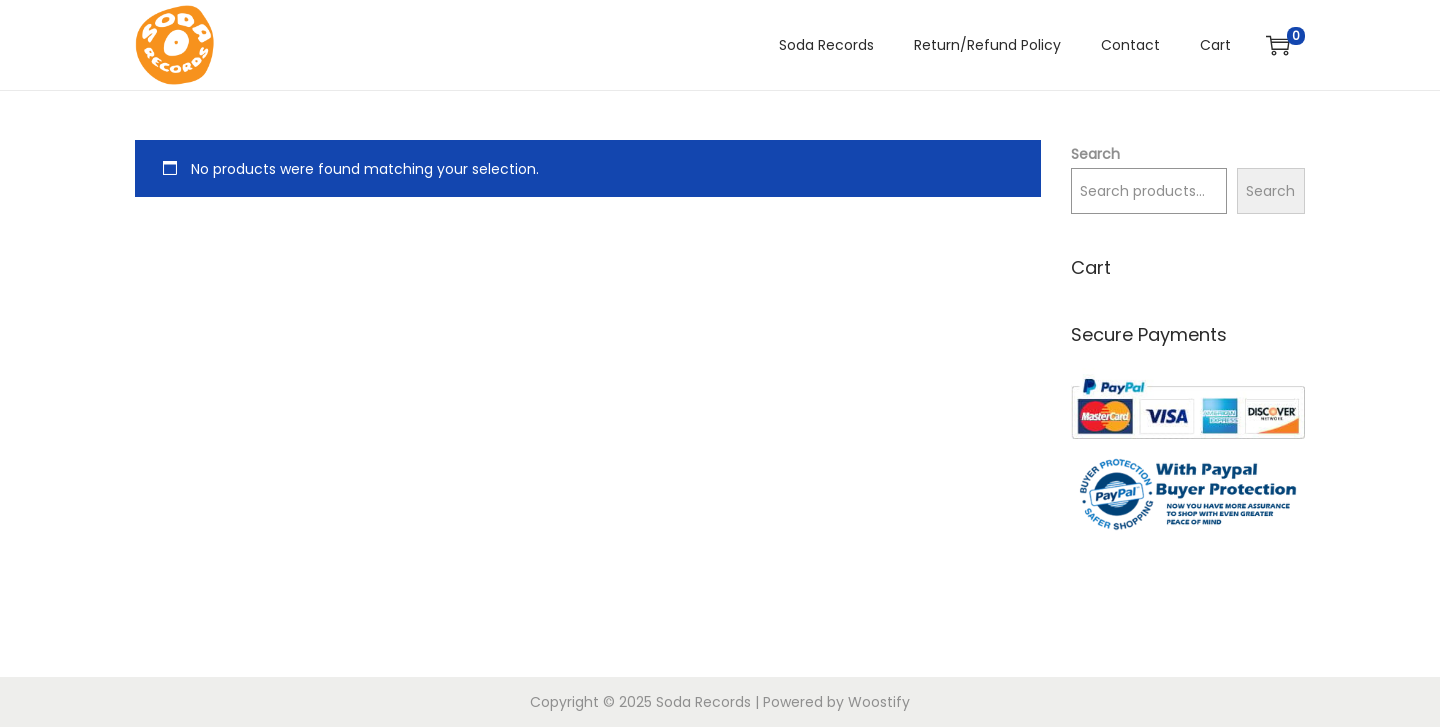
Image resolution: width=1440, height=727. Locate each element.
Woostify (879, 702)
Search (1095, 154)
